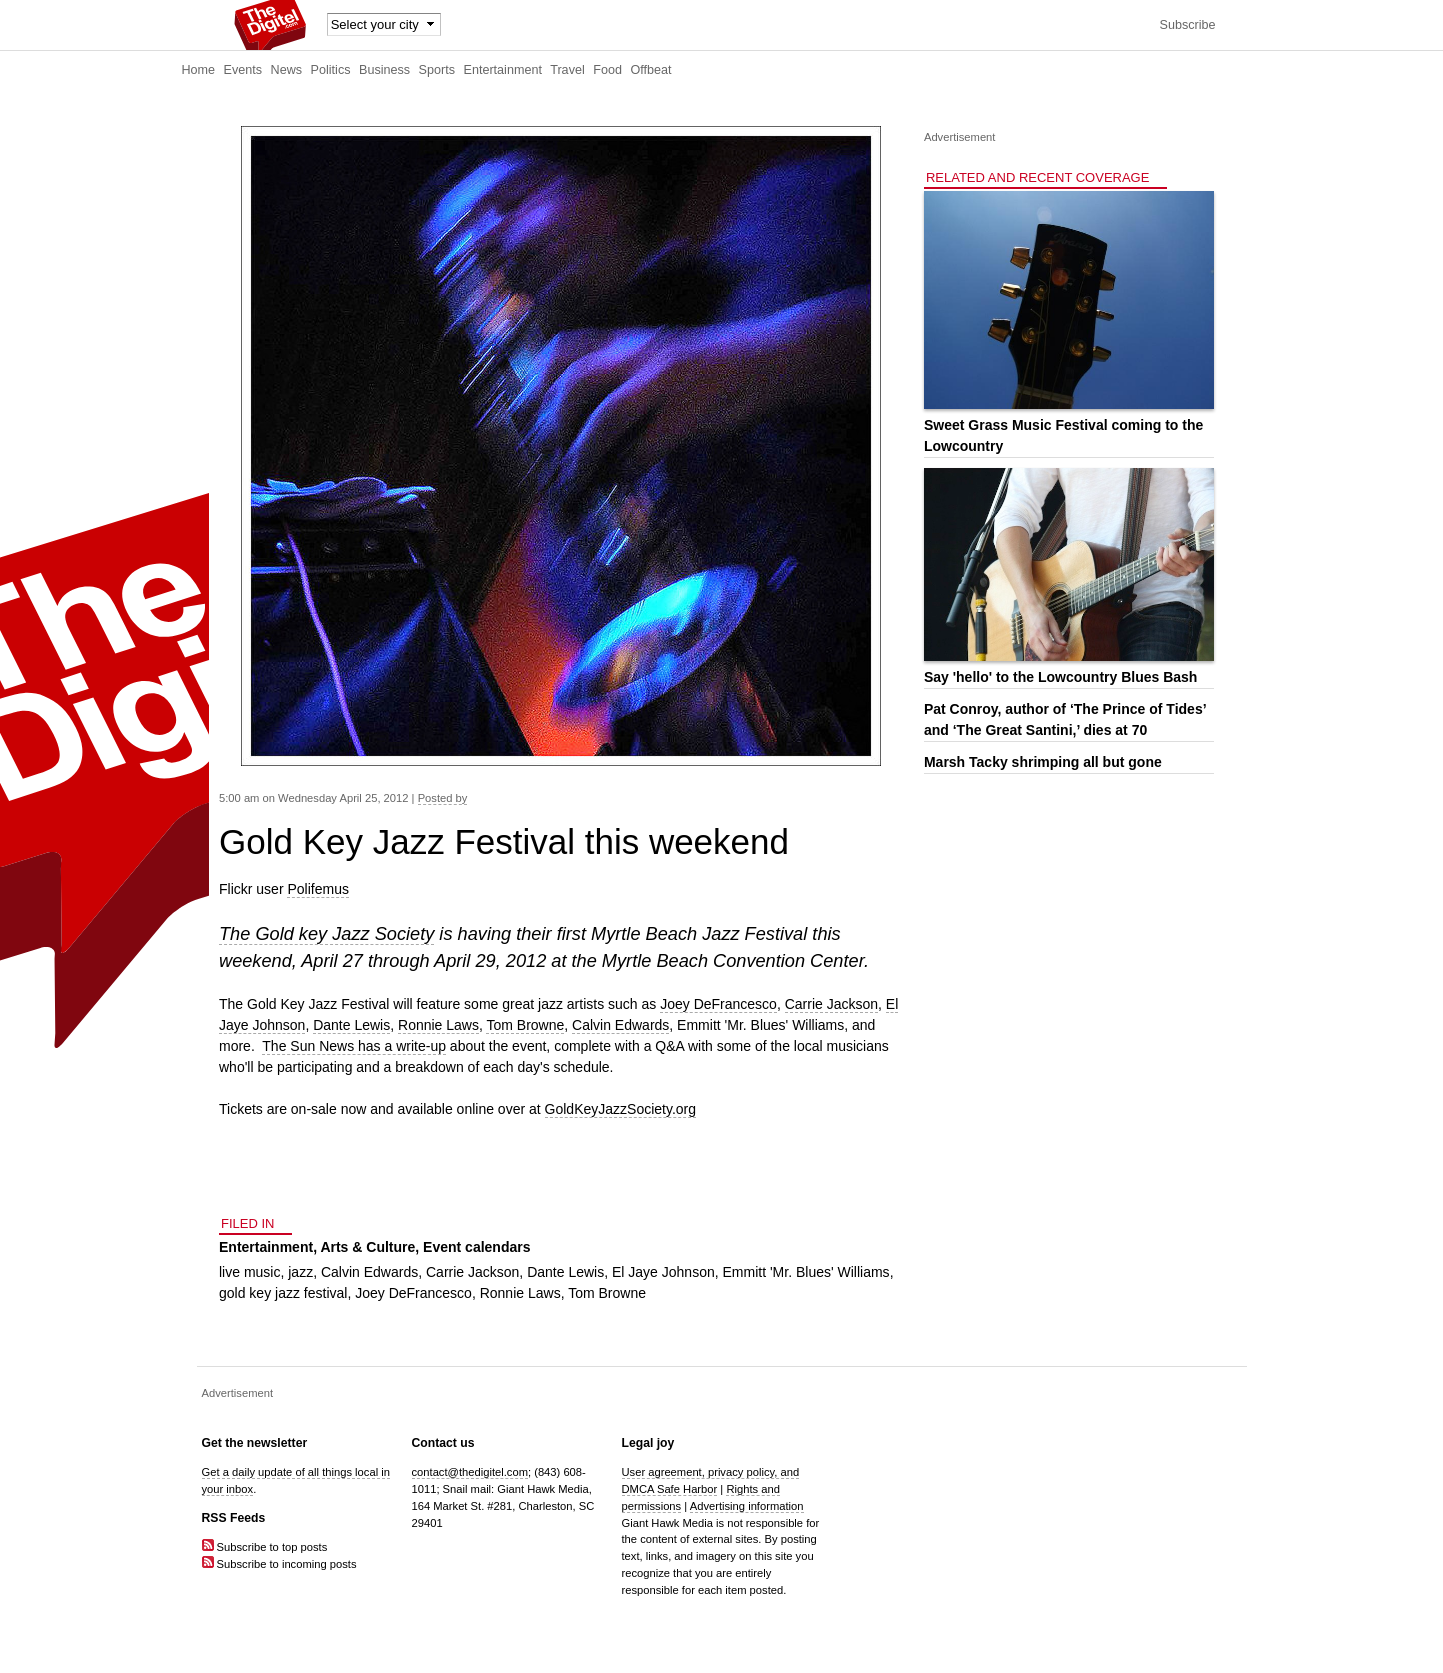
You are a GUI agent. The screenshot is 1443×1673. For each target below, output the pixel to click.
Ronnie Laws (438, 1025)
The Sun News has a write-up (354, 1046)
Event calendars (476, 1247)
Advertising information (747, 1506)
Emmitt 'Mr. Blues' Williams (805, 1272)
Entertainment (503, 70)
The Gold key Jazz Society (326, 934)
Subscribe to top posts (265, 1547)
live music (249, 1272)
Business (384, 70)
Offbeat (650, 70)
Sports (437, 70)
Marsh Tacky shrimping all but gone (1043, 762)
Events (243, 70)
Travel (567, 70)
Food (607, 70)
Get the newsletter (255, 1443)
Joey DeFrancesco (718, 1004)
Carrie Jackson (831, 1004)
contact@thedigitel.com (470, 1472)
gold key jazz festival (283, 1293)
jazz (300, 1272)
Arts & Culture (367, 1247)
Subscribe (1187, 25)
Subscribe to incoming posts (279, 1564)
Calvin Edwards (620, 1025)
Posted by (443, 798)
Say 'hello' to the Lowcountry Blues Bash (1060, 677)
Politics (331, 70)
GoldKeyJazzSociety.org (620, 1109)
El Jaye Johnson (663, 1272)
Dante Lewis (351, 1025)
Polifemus (317, 889)
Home (199, 70)
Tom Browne (525, 1025)
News (287, 70)
